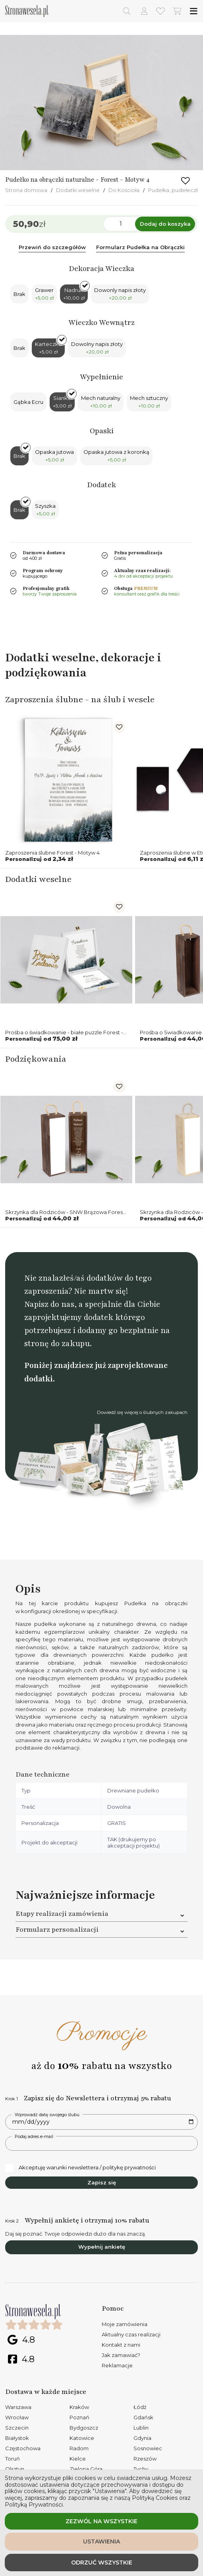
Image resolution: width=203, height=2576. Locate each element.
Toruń (12, 2458)
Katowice (82, 2438)
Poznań (79, 2417)
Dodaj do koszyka (165, 224)
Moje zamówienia (124, 2324)
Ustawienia (101, 2541)
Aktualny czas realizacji (131, 2334)
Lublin (141, 2427)
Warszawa (18, 2407)
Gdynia (142, 2438)
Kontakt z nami (121, 2345)
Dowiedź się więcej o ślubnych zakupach (142, 1412)
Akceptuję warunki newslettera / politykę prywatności (80, 2167)
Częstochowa (23, 2448)
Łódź (140, 2407)
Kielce (78, 2458)
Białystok (17, 2438)
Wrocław (17, 2417)
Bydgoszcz (84, 2427)
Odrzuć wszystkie (101, 2562)
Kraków (79, 2407)
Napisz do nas (49, 1304)
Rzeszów (145, 2458)
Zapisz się (101, 2182)
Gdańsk (143, 2417)
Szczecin (17, 2427)
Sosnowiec (147, 2448)
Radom (79, 2448)
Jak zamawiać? (121, 2355)
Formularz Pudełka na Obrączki (140, 247)
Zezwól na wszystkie (101, 2521)
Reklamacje (117, 2365)
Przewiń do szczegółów (52, 247)
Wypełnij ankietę (101, 2247)
